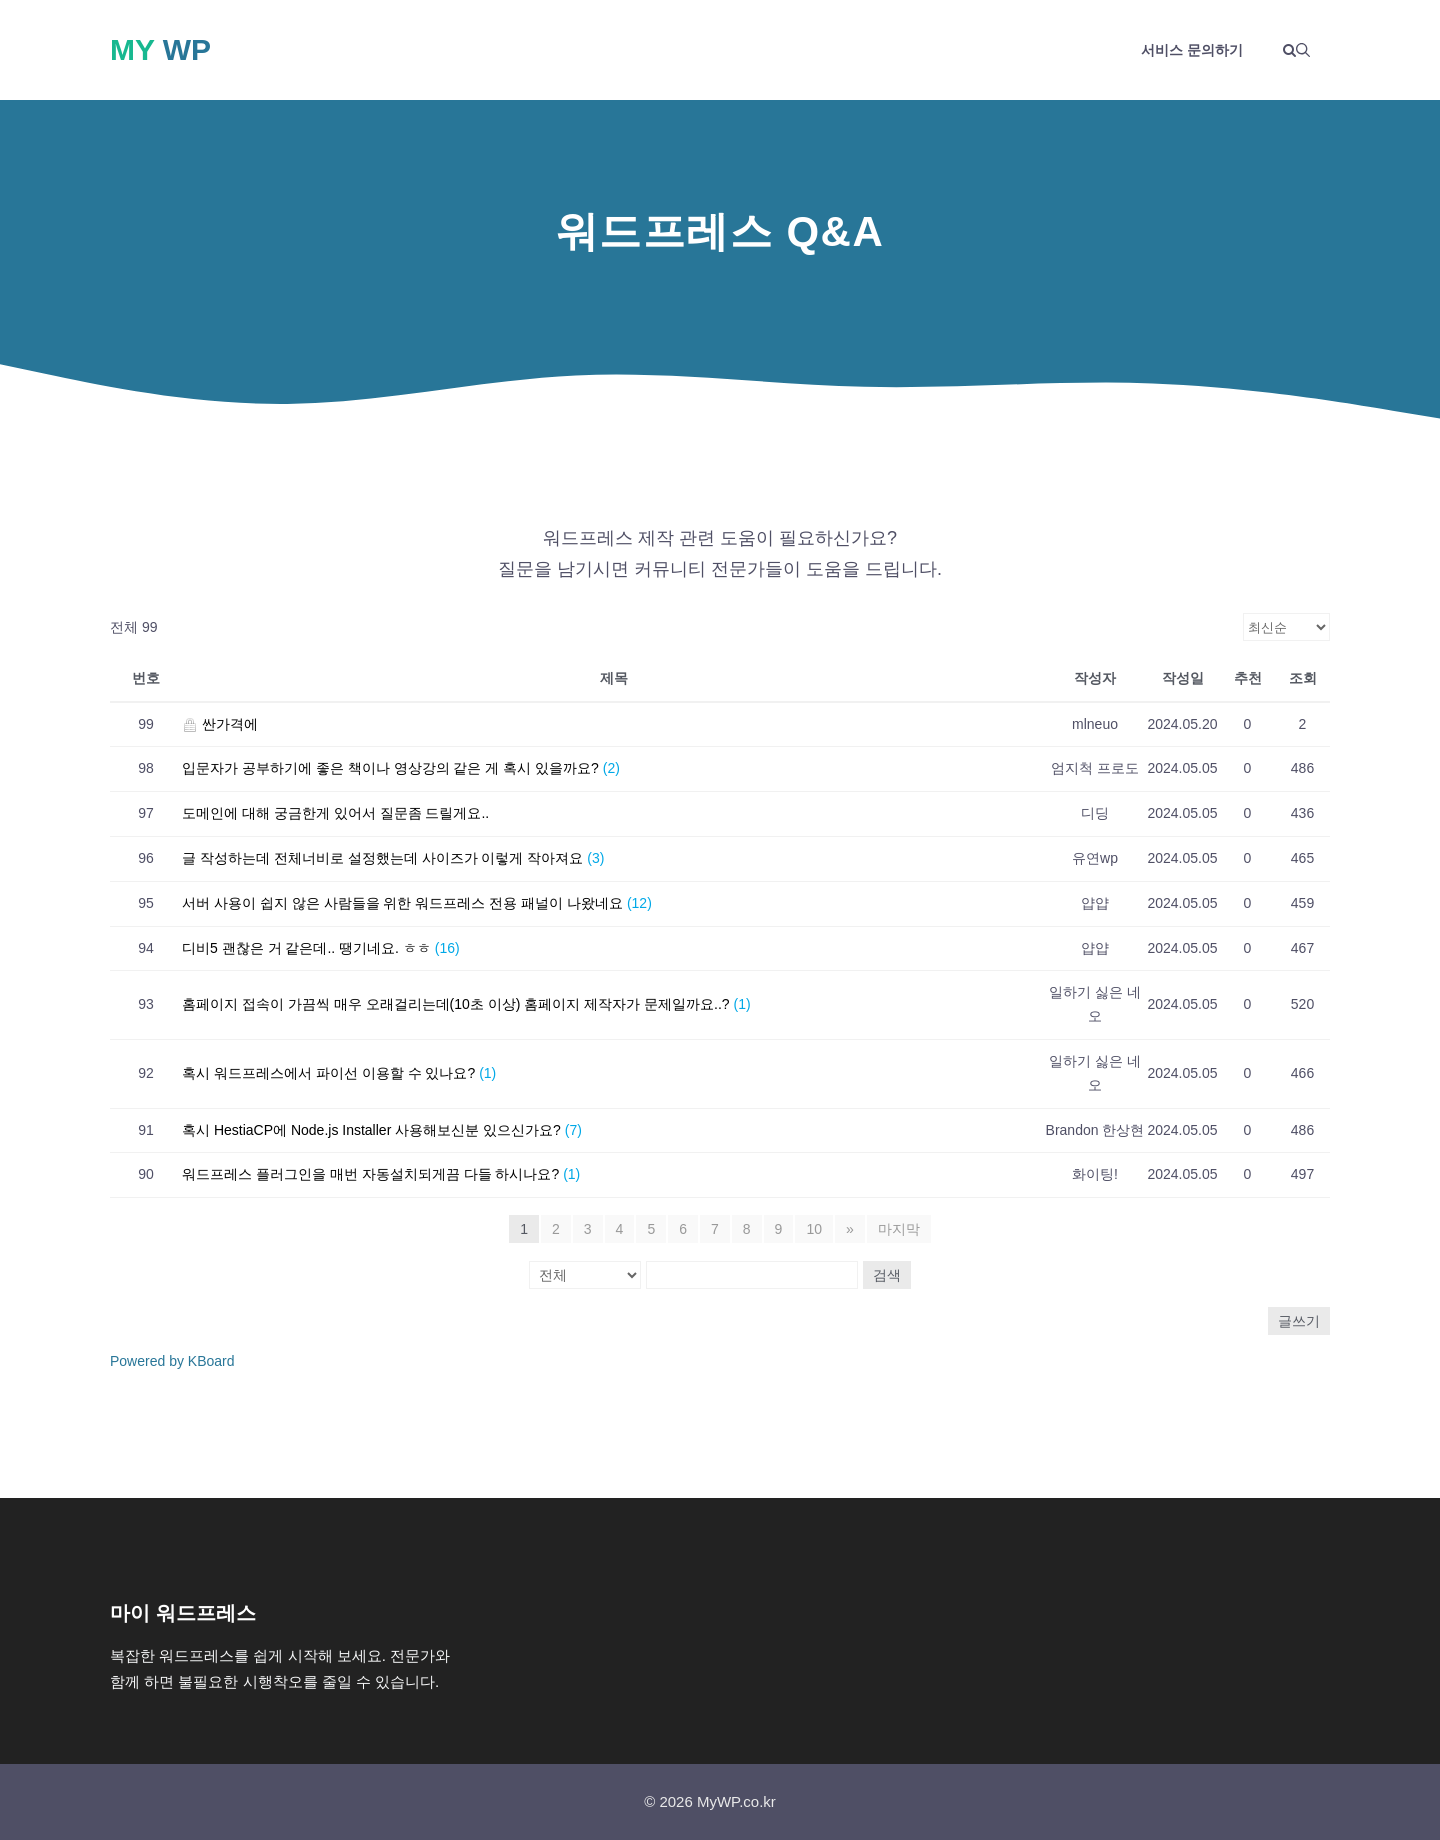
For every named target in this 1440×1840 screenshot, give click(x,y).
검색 (887, 1275)
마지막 (899, 1229)
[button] (1296, 50)
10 (814, 1229)
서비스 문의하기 (1192, 50)
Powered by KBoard (172, 1361)
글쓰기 (1299, 1321)
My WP (160, 49)
